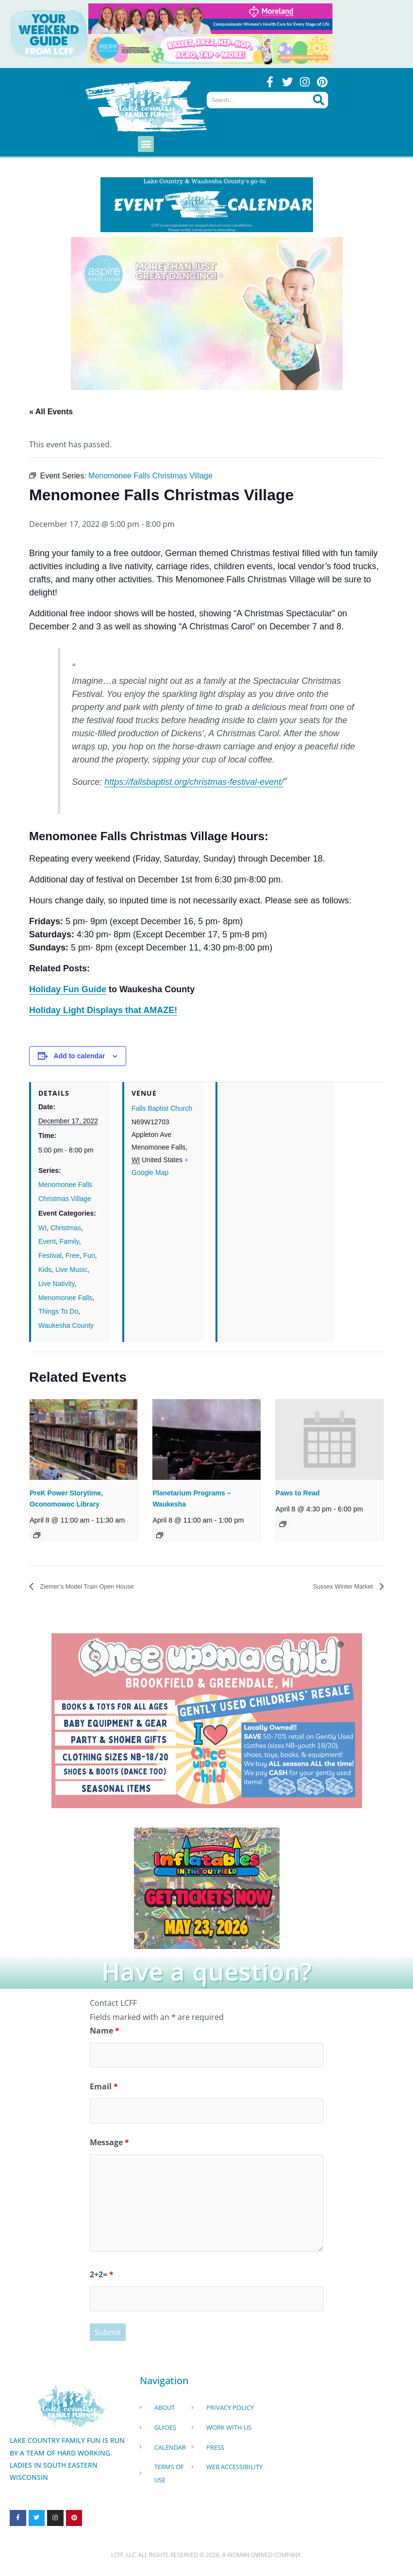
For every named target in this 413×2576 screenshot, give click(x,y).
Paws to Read (298, 1493)
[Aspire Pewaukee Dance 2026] (210, 48)
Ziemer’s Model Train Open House (98, 1587)
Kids (44, 1270)
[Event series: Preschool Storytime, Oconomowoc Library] (36, 1536)
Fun (89, 1256)
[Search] (319, 102)
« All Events (51, 411)
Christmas (65, 1228)
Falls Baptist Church (162, 1109)
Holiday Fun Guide (67, 990)
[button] (146, 144)
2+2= (102, 2279)
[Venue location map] (276, 1149)
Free (73, 1256)
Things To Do (58, 1312)
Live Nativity (56, 1284)
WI (42, 1228)
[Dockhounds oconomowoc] (207, 1888)
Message (109, 2146)
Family (69, 1242)
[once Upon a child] (206, 1720)
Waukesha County (66, 1326)
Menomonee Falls (65, 1298)
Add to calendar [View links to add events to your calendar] (79, 1056)
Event (47, 1242)
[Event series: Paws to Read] (283, 1524)
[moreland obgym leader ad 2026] (210, 18)
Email (104, 2089)
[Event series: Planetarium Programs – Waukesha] (159, 1536)
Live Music (71, 1270)
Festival (50, 1256)
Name (104, 2031)
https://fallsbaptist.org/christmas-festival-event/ (193, 782)
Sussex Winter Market (336, 1587)
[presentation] (83, 1440)
